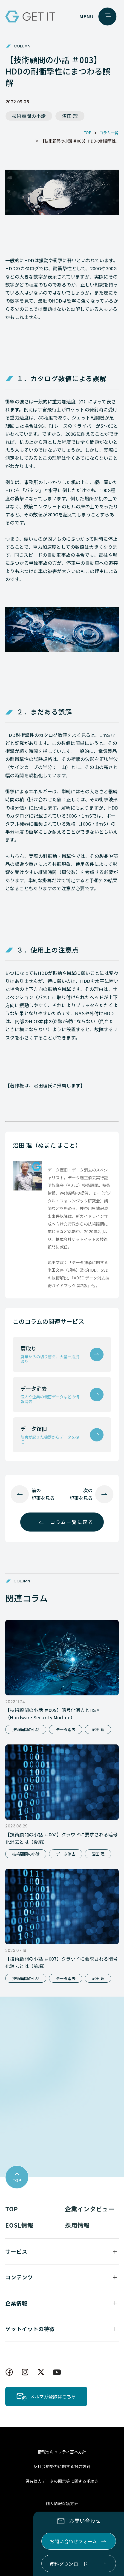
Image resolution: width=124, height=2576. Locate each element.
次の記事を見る (80, 1494)
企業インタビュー (90, 2208)
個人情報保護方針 (62, 2503)
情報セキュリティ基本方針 (62, 2452)
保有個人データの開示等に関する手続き (61, 2481)
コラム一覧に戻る (72, 1522)
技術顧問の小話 (29, 116)
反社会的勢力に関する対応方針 (62, 2466)
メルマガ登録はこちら (53, 2396)
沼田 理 (70, 116)
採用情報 (77, 2225)
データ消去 (65, 1729)
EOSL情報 (19, 2225)
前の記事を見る (43, 1494)
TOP (11, 2208)
